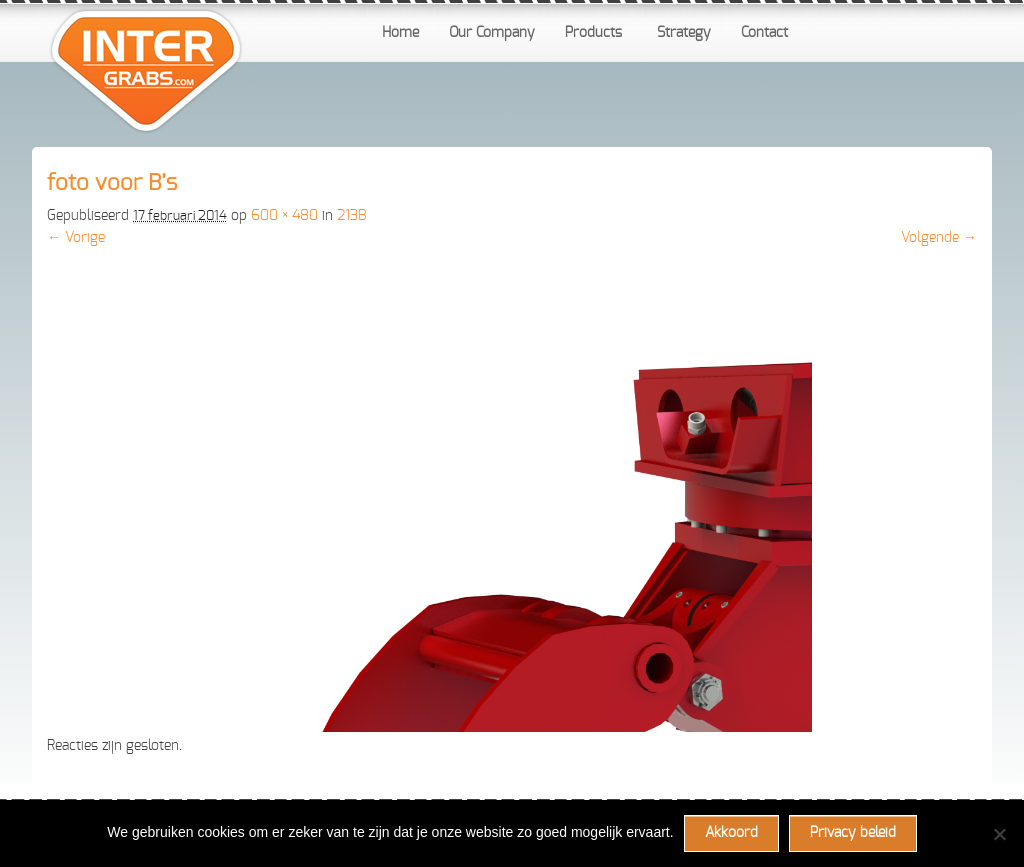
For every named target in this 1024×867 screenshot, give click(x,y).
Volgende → (939, 238)
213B (351, 216)
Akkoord (731, 833)
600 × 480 (284, 216)
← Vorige (76, 238)
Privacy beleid (853, 833)
